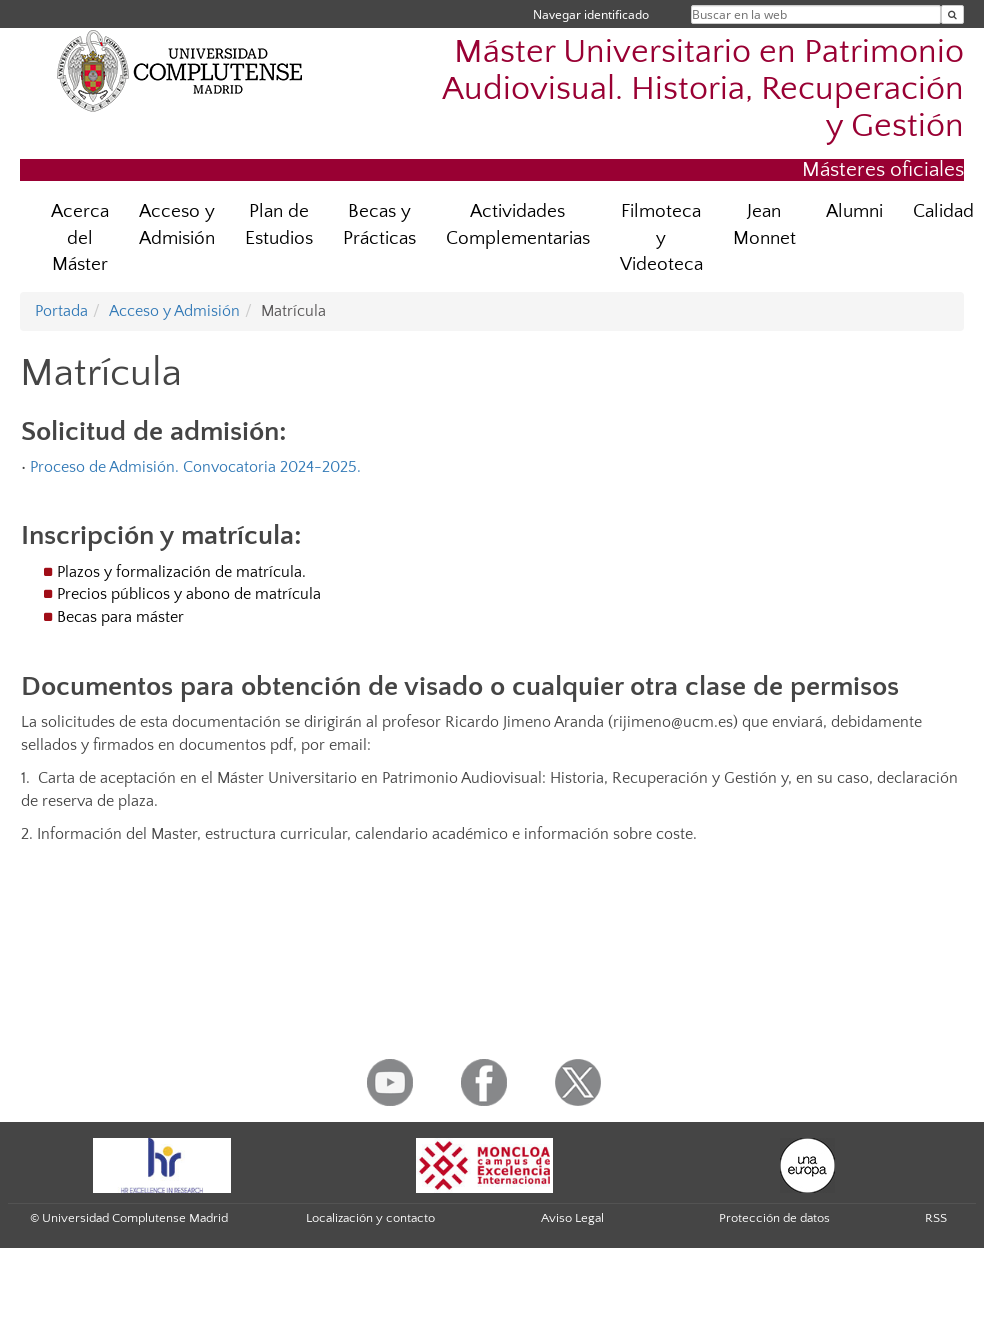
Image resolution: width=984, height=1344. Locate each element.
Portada (61, 311)
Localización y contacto (370, 1218)
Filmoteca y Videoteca (661, 238)
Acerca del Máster (80, 238)
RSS (936, 1218)
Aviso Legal (572, 1218)
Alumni (854, 211)
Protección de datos (774, 1218)
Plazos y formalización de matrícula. (181, 572)
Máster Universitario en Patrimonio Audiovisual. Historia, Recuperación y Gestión (703, 89)
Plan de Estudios (279, 225)
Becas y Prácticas (379, 225)
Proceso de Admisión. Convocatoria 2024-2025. (195, 467)
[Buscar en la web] (952, 14)
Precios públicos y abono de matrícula (189, 594)
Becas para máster (120, 617)
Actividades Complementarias (518, 225)
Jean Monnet (764, 225)
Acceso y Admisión (177, 225)
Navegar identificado (591, 14)
